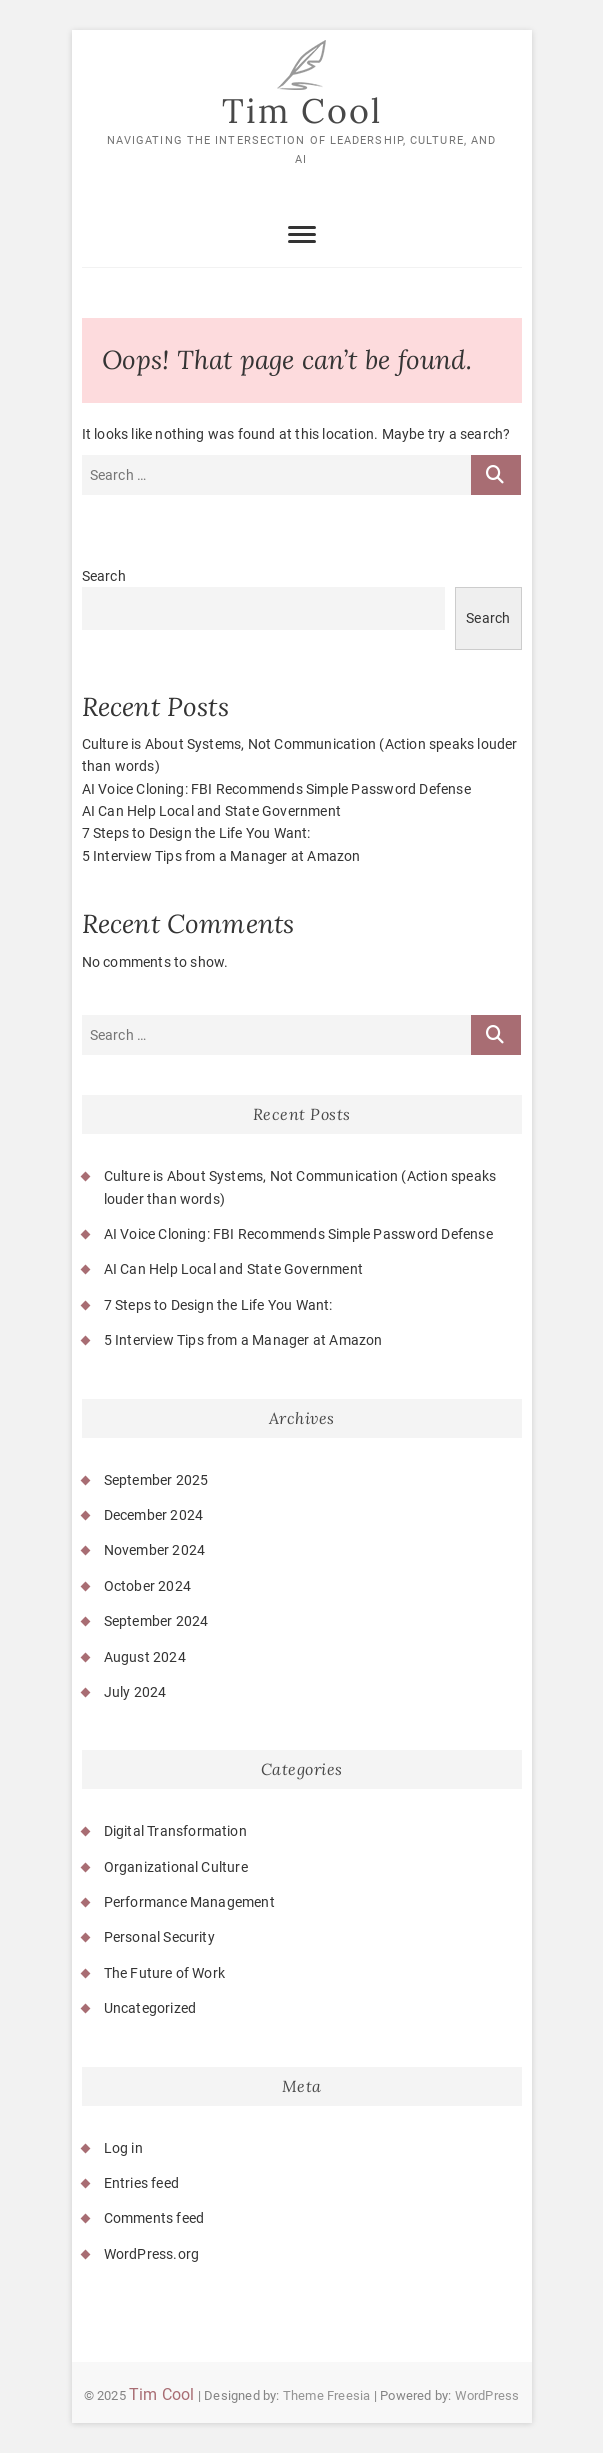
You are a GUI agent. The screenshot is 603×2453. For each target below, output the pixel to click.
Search (104, 576)
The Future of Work (165, 1973)
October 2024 (147, 1586)
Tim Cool (302, 111)
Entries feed (141, 2183)
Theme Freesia (327, 2395)
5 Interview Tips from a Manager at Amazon (221, 856)
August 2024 (145, 1657)
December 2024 (154, 1515)
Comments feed (154, 2218)
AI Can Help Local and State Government (212, 811)
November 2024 (155, 1550)
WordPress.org (152, 2254)
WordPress (487, 2395)
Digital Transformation (175, 1831)
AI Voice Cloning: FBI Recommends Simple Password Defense (276, 789)
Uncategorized (150, 2008)
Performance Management (189, 1902)
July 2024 (135, 1692)
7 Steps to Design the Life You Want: (196, 833)
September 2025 (156, 1480)
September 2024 (156, 1621)
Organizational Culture (176, 1867)
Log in (123, 2148)
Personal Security (159, 1937)
